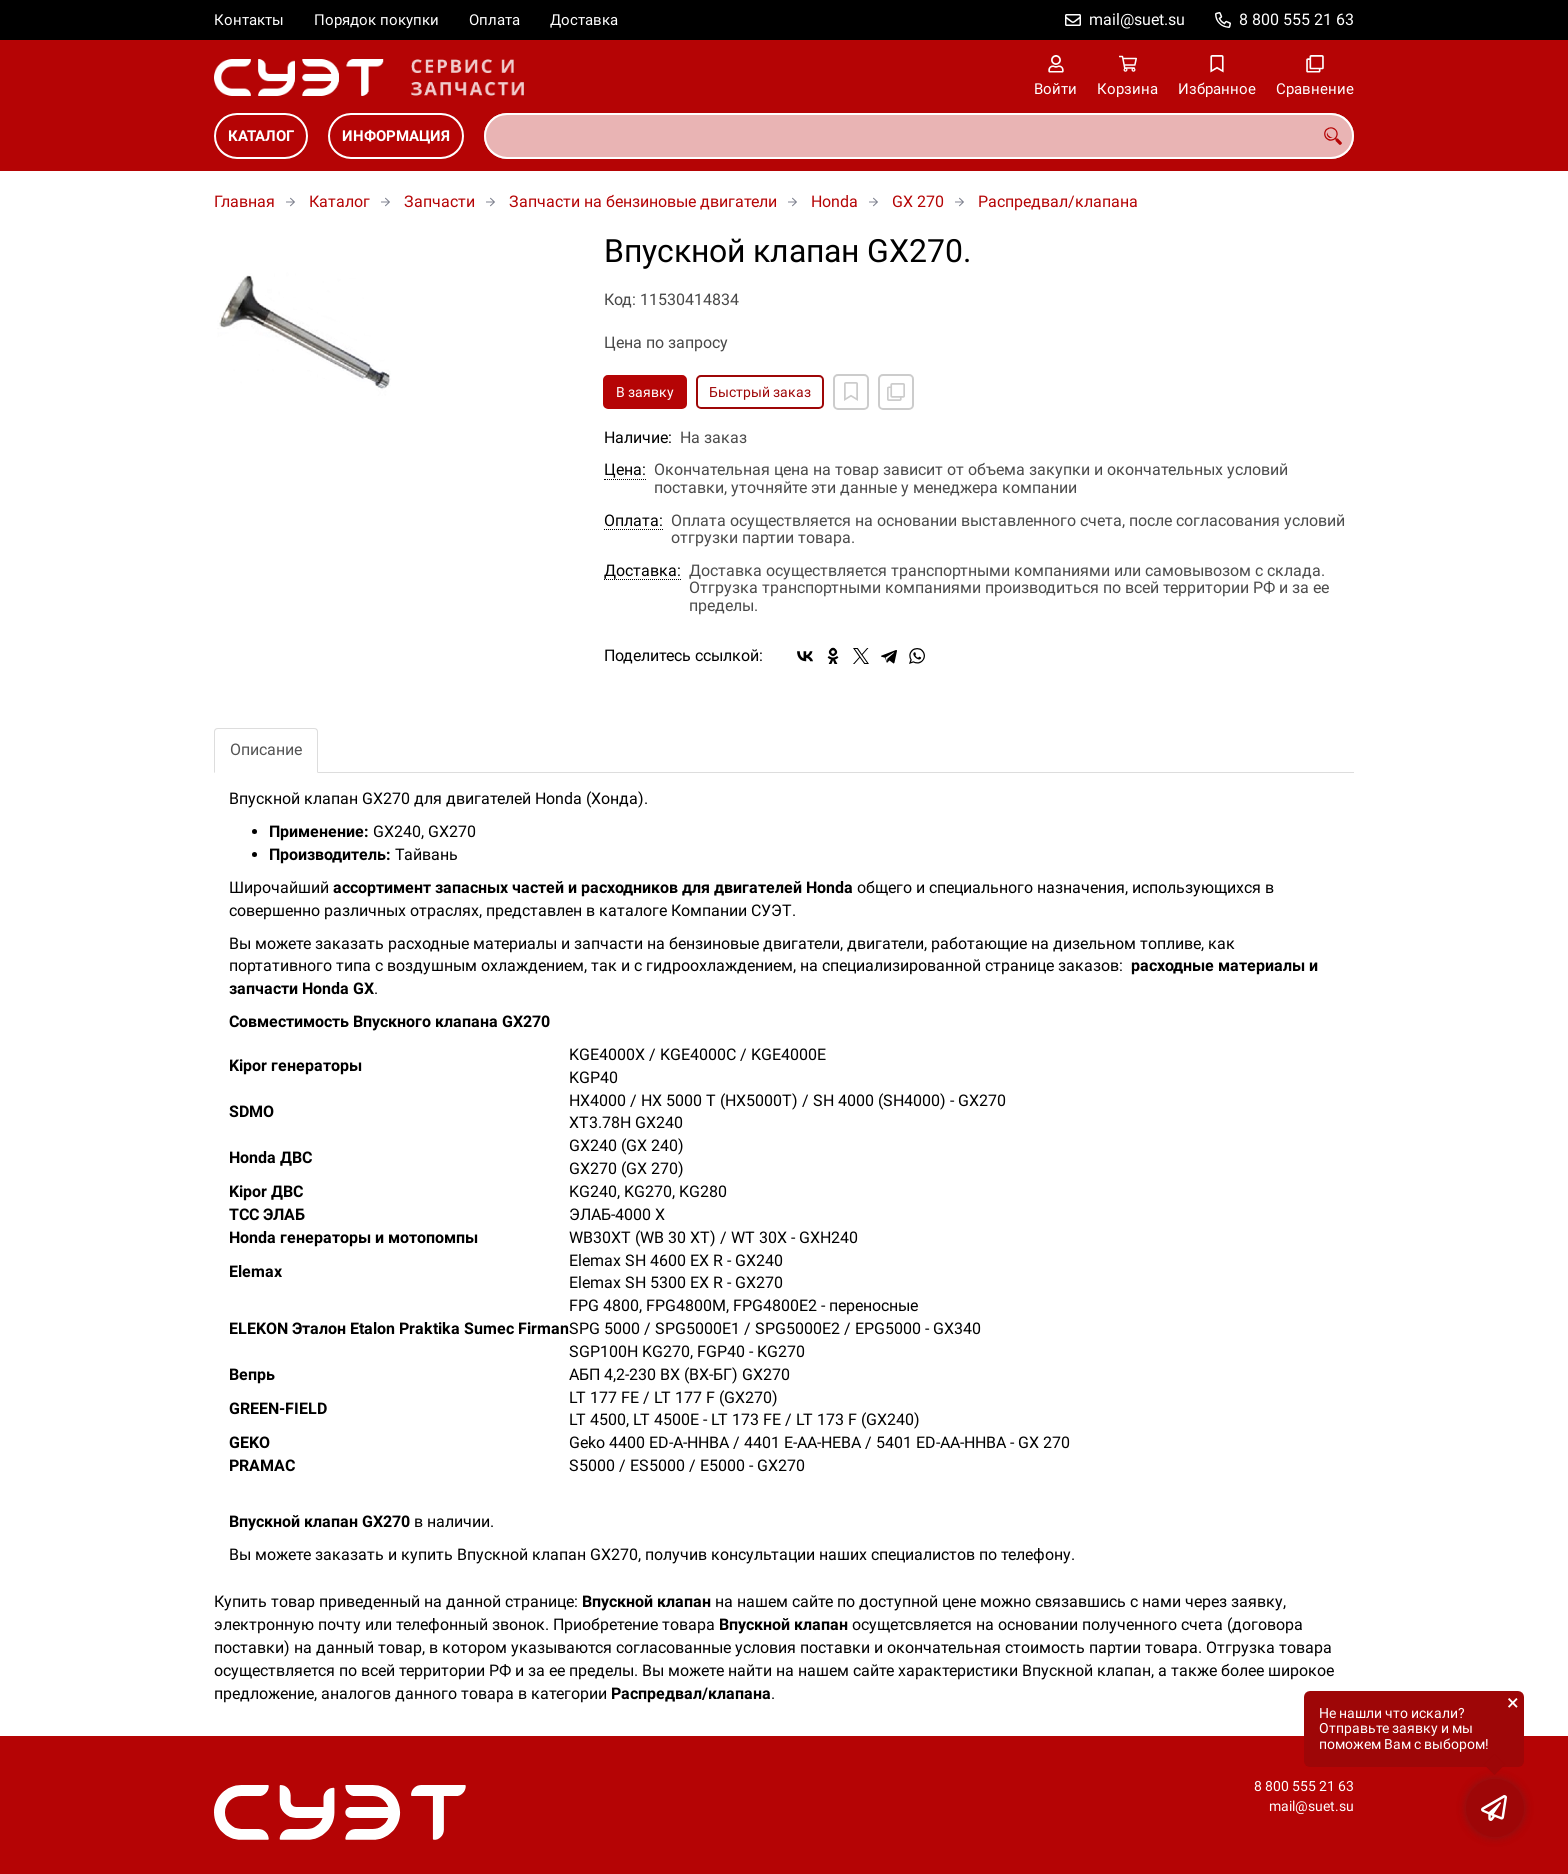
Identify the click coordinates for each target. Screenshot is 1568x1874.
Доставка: (642, 571)
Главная (244, 201)
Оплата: (633, 521)
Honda (834, 201)
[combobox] (919, 136)
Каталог (261, 136)
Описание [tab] (266, 749)
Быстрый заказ (760, 392)
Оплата (494, 20)
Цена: (625, 470)
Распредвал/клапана (1058, 201)
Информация (396, 136)
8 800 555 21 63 (1296, 19)
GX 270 (918, 201)
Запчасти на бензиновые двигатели (643, 201)
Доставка (584, 20)
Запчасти (439, 201)
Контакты (249, 20)
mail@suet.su (1137, 19)
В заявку (645, 392)
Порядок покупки (376, 20)
